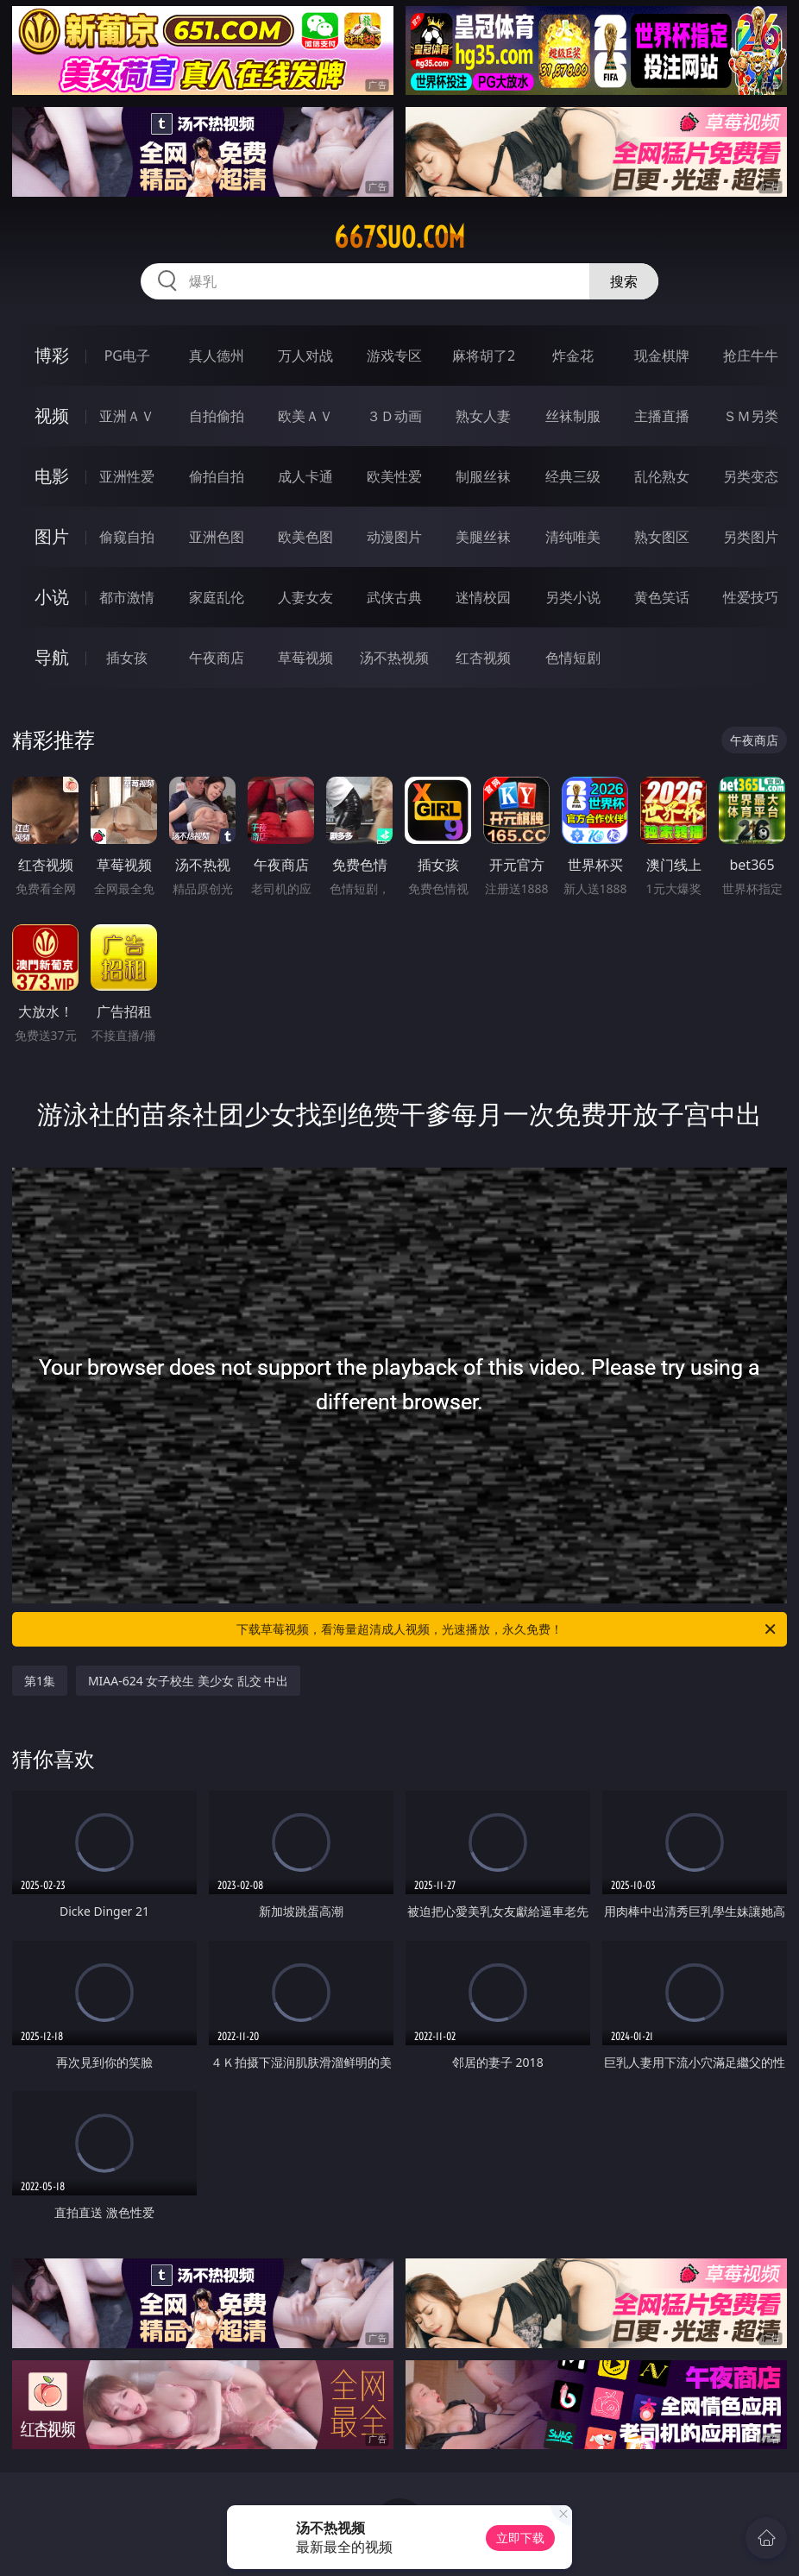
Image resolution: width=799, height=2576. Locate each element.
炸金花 (573, 355)
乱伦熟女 (661, 476)
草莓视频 (305, 657)
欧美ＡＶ (305, 415)
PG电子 (127, 355)
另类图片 (750, 536)
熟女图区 (661, 536)
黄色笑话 (661, 597)
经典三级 (573, 476)
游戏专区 (394, 355)
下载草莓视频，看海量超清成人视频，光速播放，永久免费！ (507, 1629)
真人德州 (216, 355)
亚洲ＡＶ (126, 415)
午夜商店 (216, 657)
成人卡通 (305, 476)
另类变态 (750, 476)
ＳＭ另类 (750, 415)
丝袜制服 (573, 415)
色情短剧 (573, 657)
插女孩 (127, 657)
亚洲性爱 (126, 476)
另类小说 (573, 597)
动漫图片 (394, 536)
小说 (52, 596)
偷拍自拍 (216, 476)
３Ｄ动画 (394, 415)
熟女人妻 (483, 415)
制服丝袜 (483, 476)
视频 (52, 415)
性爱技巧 (750, 597)
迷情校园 (483, 597)
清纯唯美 (573, 536)
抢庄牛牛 (750, 355)
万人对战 (305, 355)
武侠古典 (394, 597)
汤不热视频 (394, 657)
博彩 (52, 355)
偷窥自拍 (126, 536)
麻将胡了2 (483, 355)
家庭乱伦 (216, 597)
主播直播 (661, 415)
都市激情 (126, 597)
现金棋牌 (661, 355)
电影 (52, 476)
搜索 (624, 281)
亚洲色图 (216, 536)
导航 (52, 657)
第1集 (39, 1680)
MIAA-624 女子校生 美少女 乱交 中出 (188, 1680)
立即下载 (520, 2537)
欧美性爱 (394, 476)
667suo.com (399, 237)
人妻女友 (305, 597)
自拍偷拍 (216, 415)
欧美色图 (305, 536)
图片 (52, 536)
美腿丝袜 (483, 536)
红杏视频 (483, 657)
